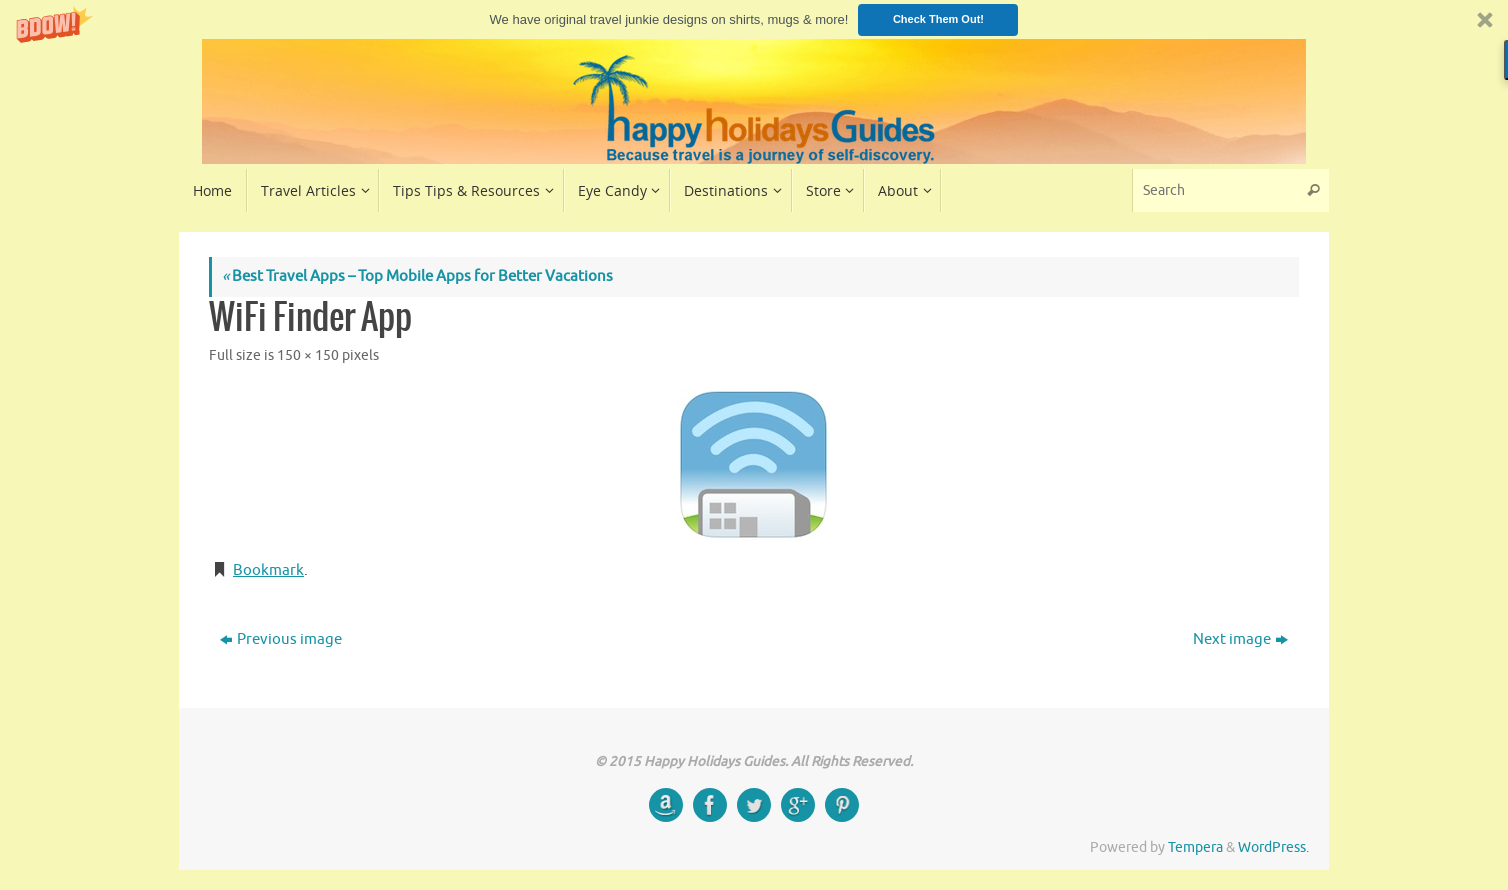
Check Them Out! (938, 19)
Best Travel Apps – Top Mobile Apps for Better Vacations (417, 276)
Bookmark (268, 570)
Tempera (1195, 847)
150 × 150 (308, 355)
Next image (1240, 639)
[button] (754, 19)
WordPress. (1273, 847)
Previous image (281, 639)
